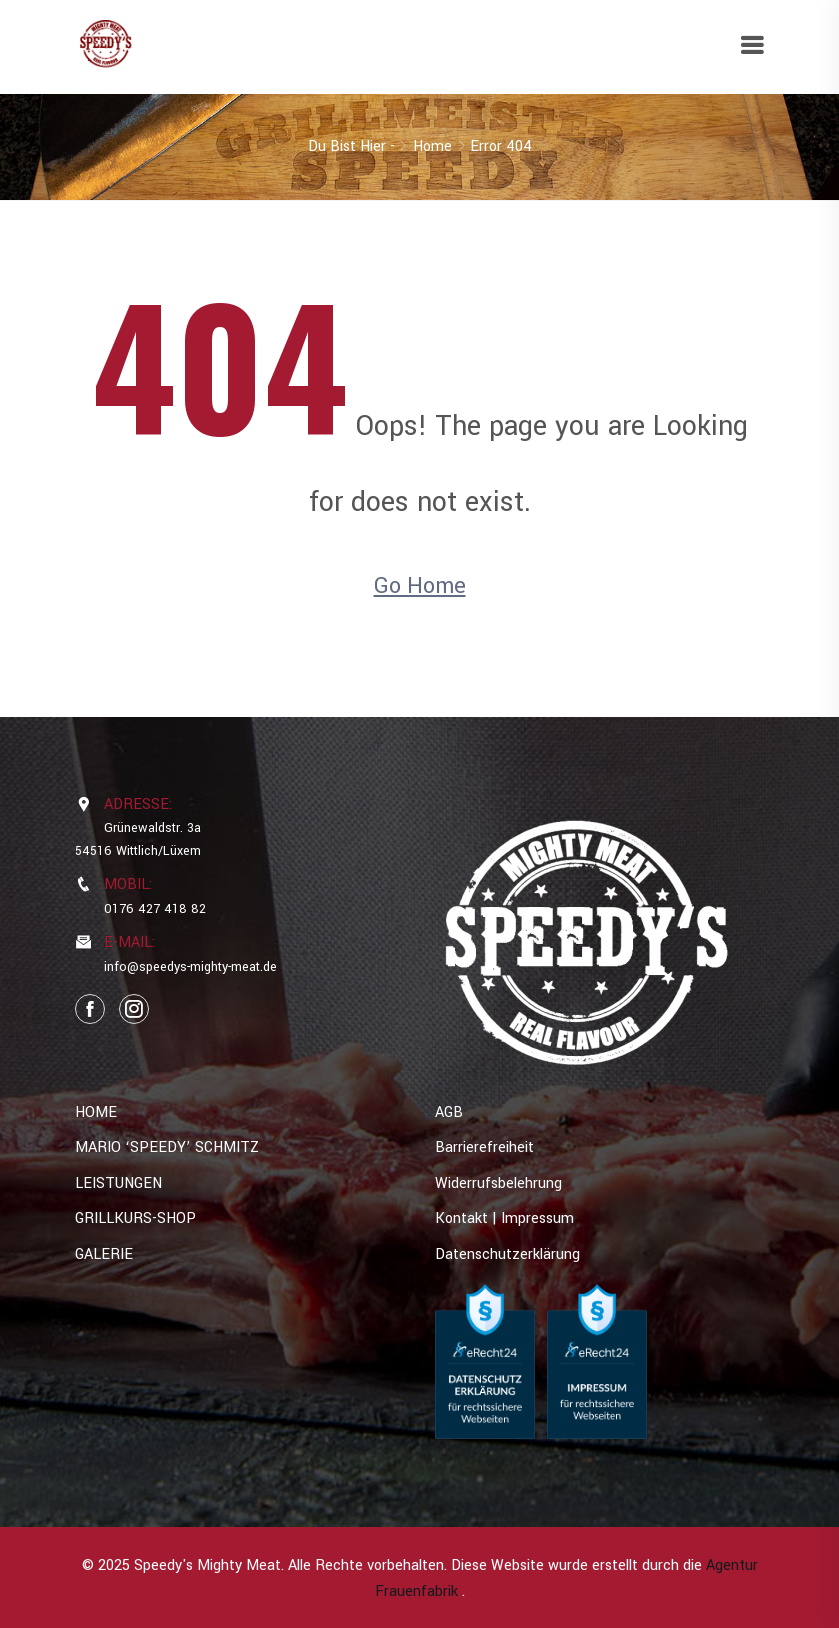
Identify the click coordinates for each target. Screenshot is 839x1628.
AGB (449, 1112)
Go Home (420, 586)
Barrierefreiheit (484, 1147)
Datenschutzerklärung (507, 1254)
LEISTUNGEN (118, 1183)
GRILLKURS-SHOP (135, 1218)
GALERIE (104, 1254)
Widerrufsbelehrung (498, 1183)
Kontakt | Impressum (504, 1218)
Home (432, 146)
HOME (96, 1112)
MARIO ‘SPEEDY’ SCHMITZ (167, 1147)
